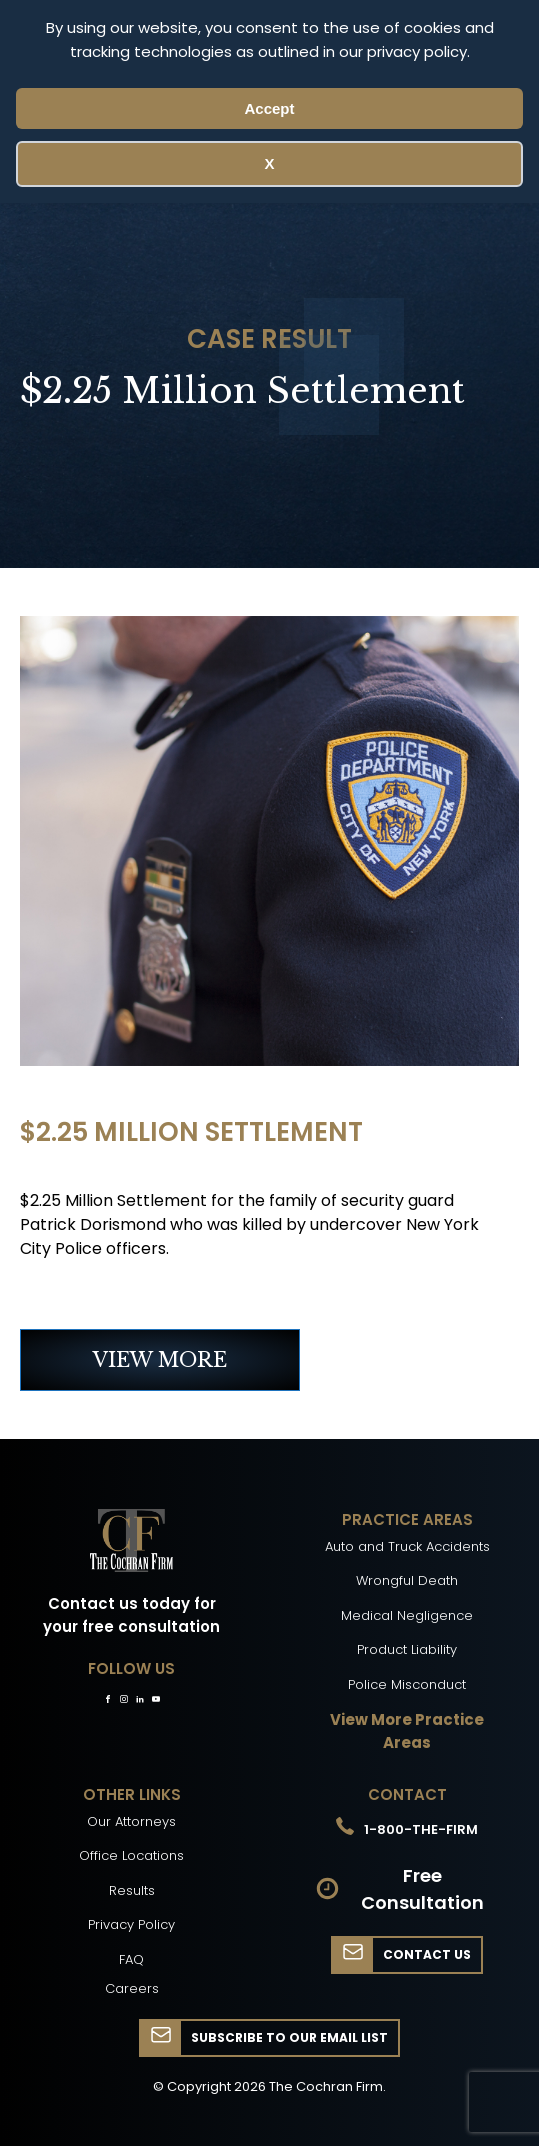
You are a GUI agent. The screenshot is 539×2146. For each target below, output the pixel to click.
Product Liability (407, 1649)
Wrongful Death (407, 1580)
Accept (269, 108)
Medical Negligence (407, 1615)
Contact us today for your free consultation (131, 1615)
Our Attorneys (131, 1821)
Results (132, 1890)
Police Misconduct (407, 1684)
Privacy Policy (131, 1924)
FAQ (131, 1959)
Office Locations (131, 1855)
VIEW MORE (160, 1360)
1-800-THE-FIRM (421, 1829)
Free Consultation (422, 1889)
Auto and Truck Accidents (407, 1546)
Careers (132, 1988)
